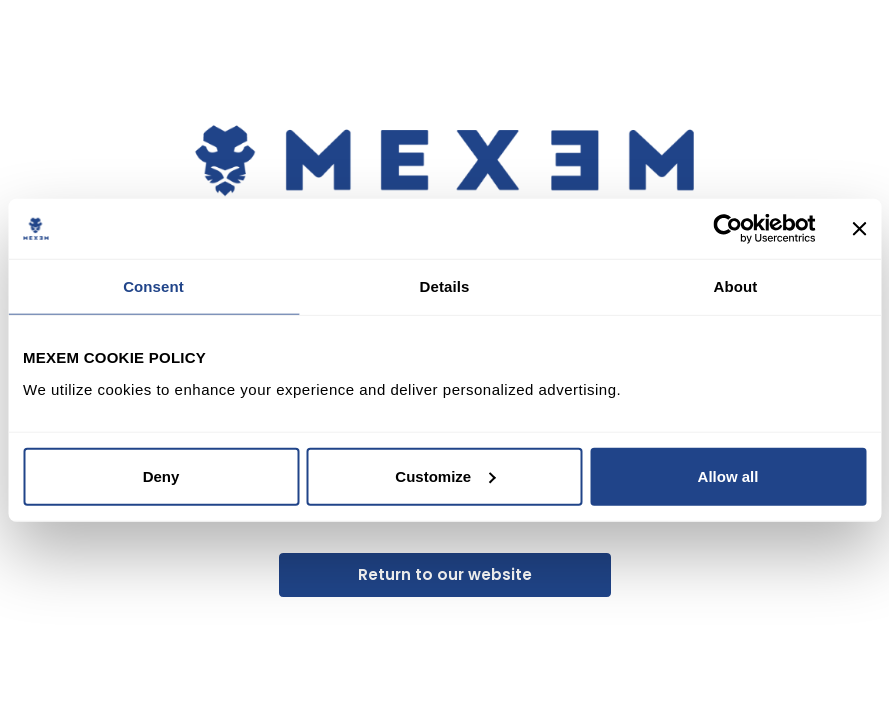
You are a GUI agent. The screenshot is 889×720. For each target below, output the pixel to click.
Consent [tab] (153, 286)
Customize (445, 475)
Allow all (728, 475)
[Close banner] (859, 229)
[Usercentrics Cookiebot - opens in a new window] (727, 229)
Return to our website (445, 574)
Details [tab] (445, 286)
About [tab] (736, 286)
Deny (161, 475)
